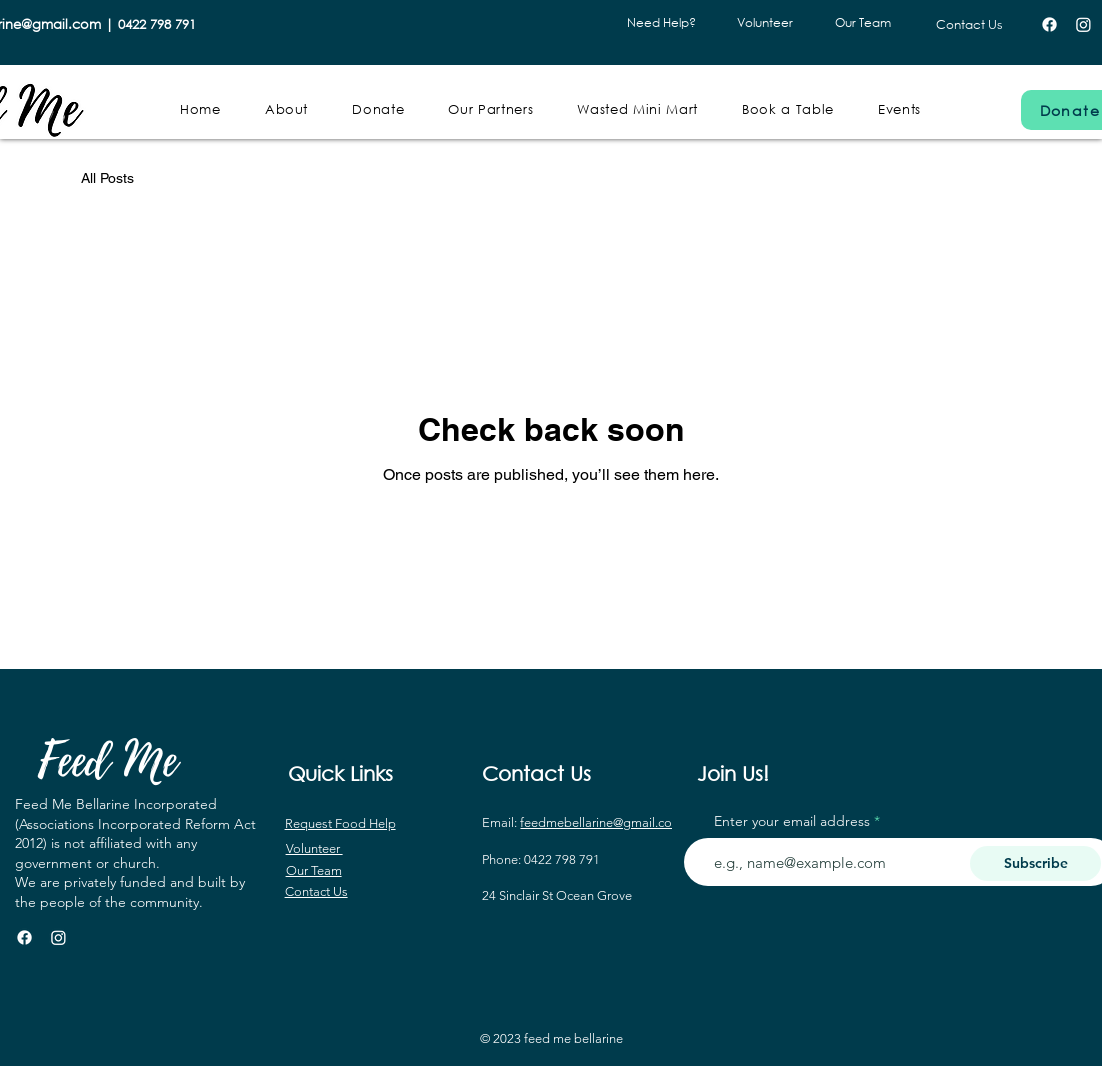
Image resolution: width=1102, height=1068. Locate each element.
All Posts (107, 178)
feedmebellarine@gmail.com (601, 822)
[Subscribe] (1035, 863)
